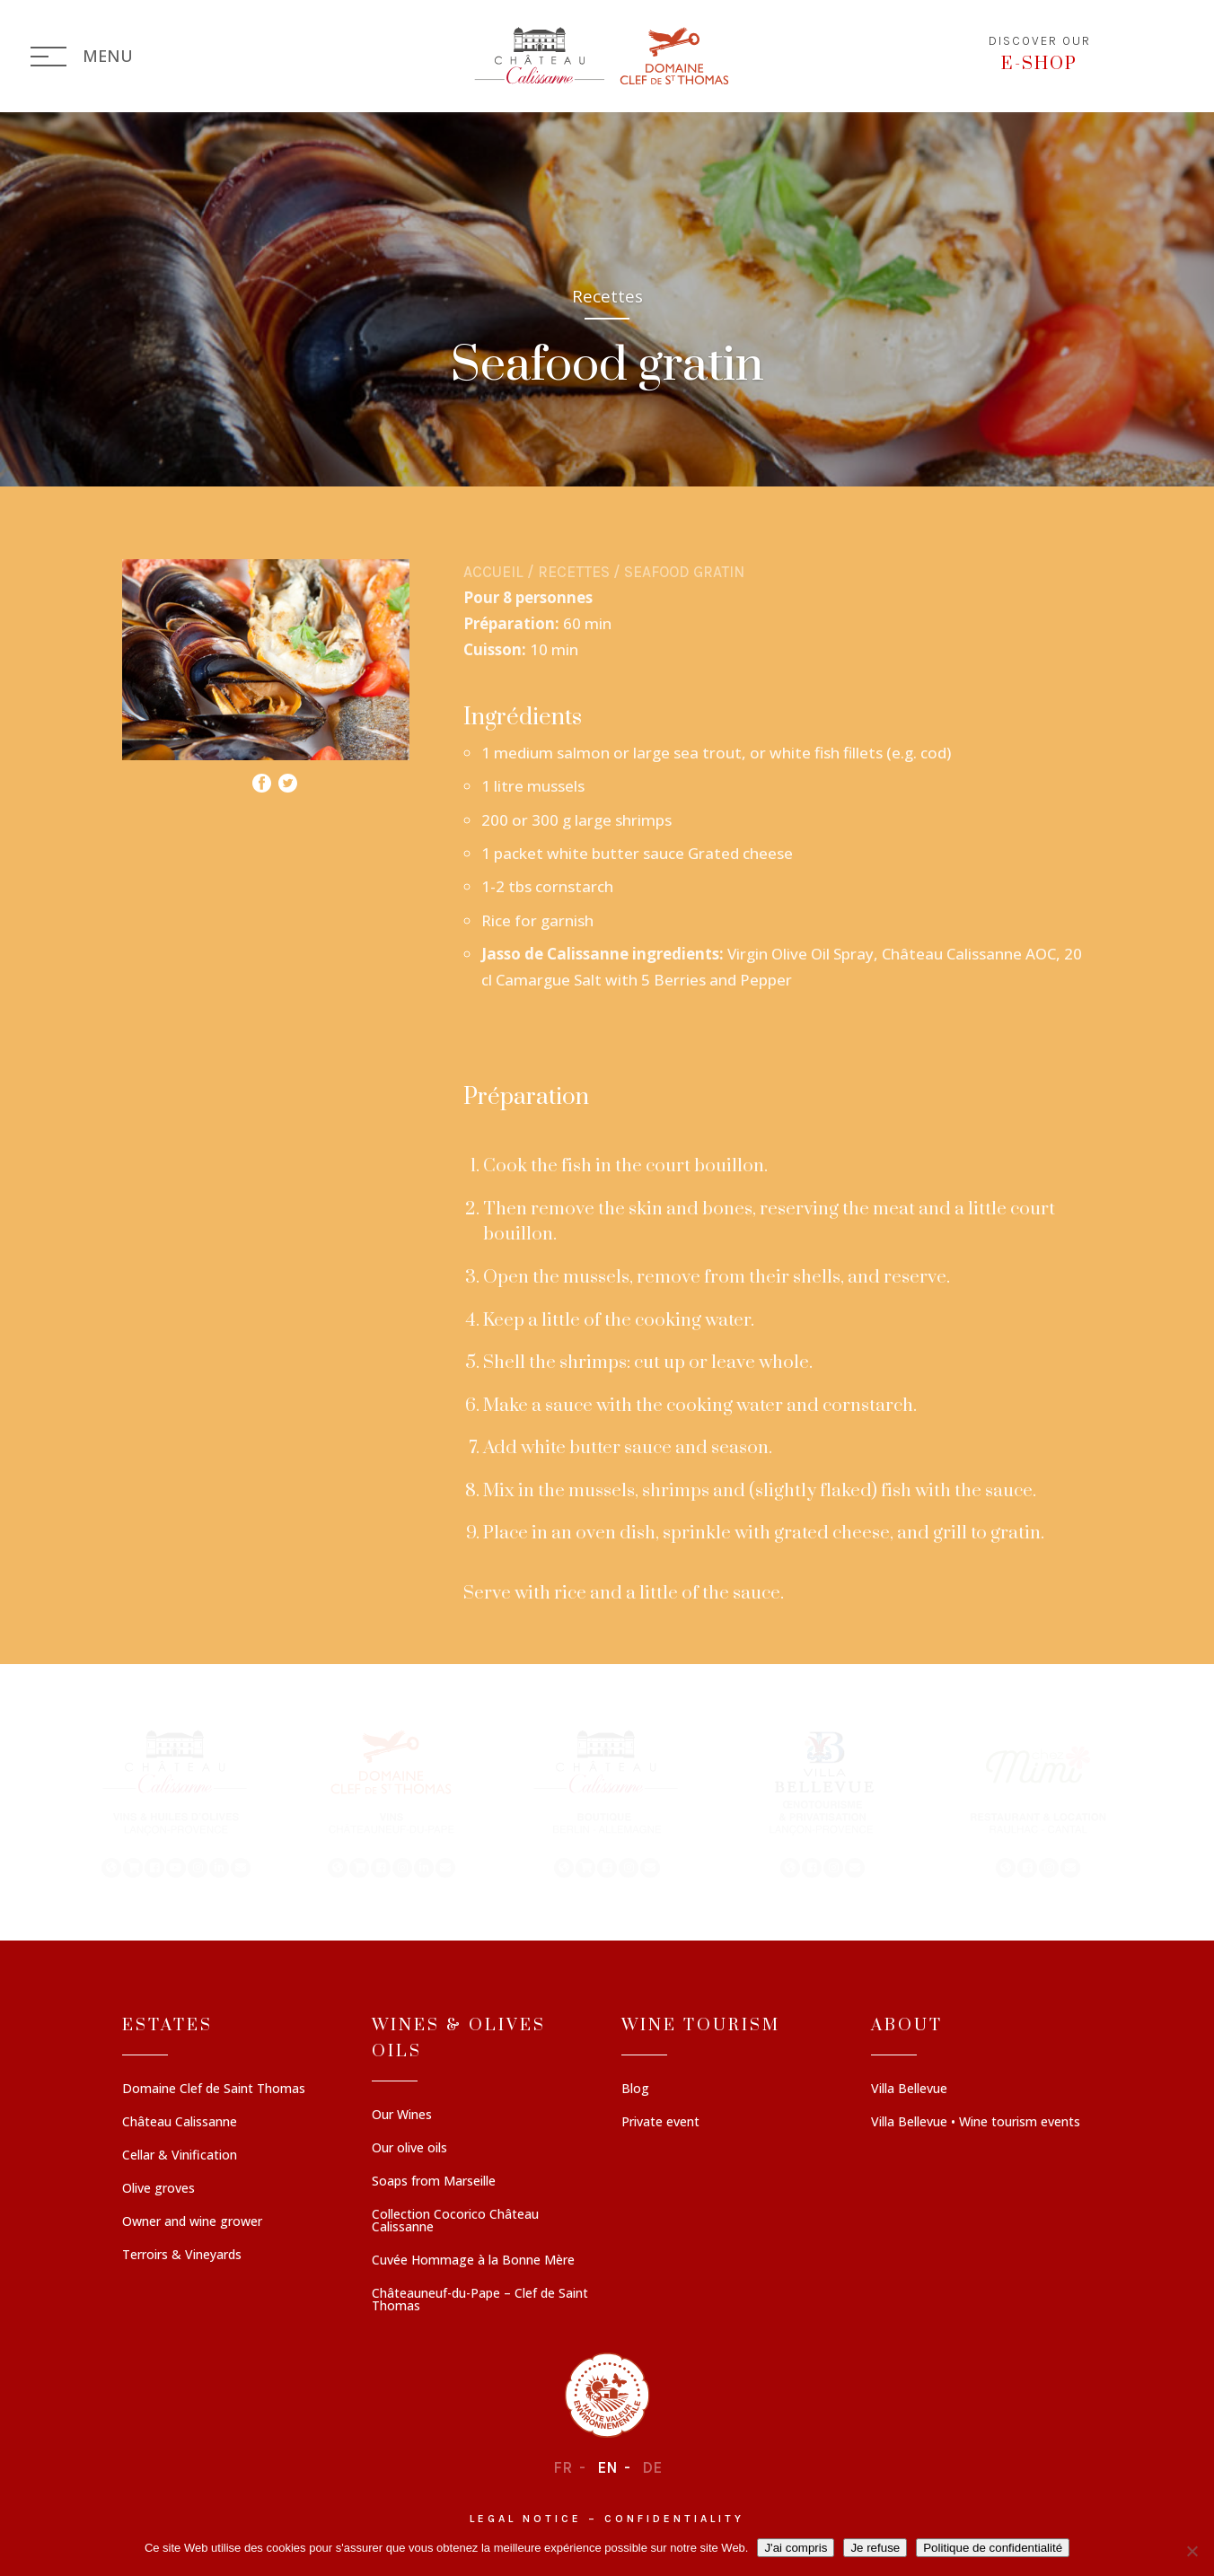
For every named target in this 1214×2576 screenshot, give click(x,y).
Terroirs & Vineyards (182, 2255)
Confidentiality (674, 2518)
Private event (660, 2123)
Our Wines (402, 2115)
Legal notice (526, 2518)
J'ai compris (795, 2547)
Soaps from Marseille (434, 2182)
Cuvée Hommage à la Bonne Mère (473, 2261)
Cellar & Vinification (179, 2156)
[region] (607, 1802)
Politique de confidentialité (992, 2547)
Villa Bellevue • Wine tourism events (975, 2123)
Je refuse (875, 2547)
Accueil (493, 572)
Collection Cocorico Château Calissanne (455, 2221)
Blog (635, 2089)
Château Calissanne (179, 2123)
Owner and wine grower (192, 2222)
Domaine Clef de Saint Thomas (213, 2089)
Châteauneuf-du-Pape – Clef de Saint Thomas (480, 2300)
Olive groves (158, 2189)
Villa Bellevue (909, 2089)
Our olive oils (409, 2149)
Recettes (574, 572)
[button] (176, 1802)
